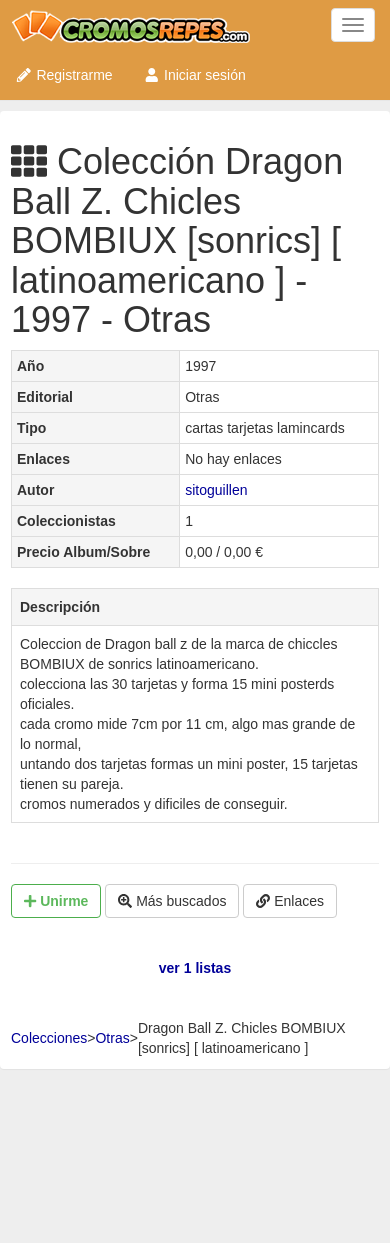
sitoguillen (216, 490)
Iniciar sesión (194, 75)
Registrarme (64, 75)
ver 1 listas (195, 968)
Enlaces (290, 901)
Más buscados (172, 901)
